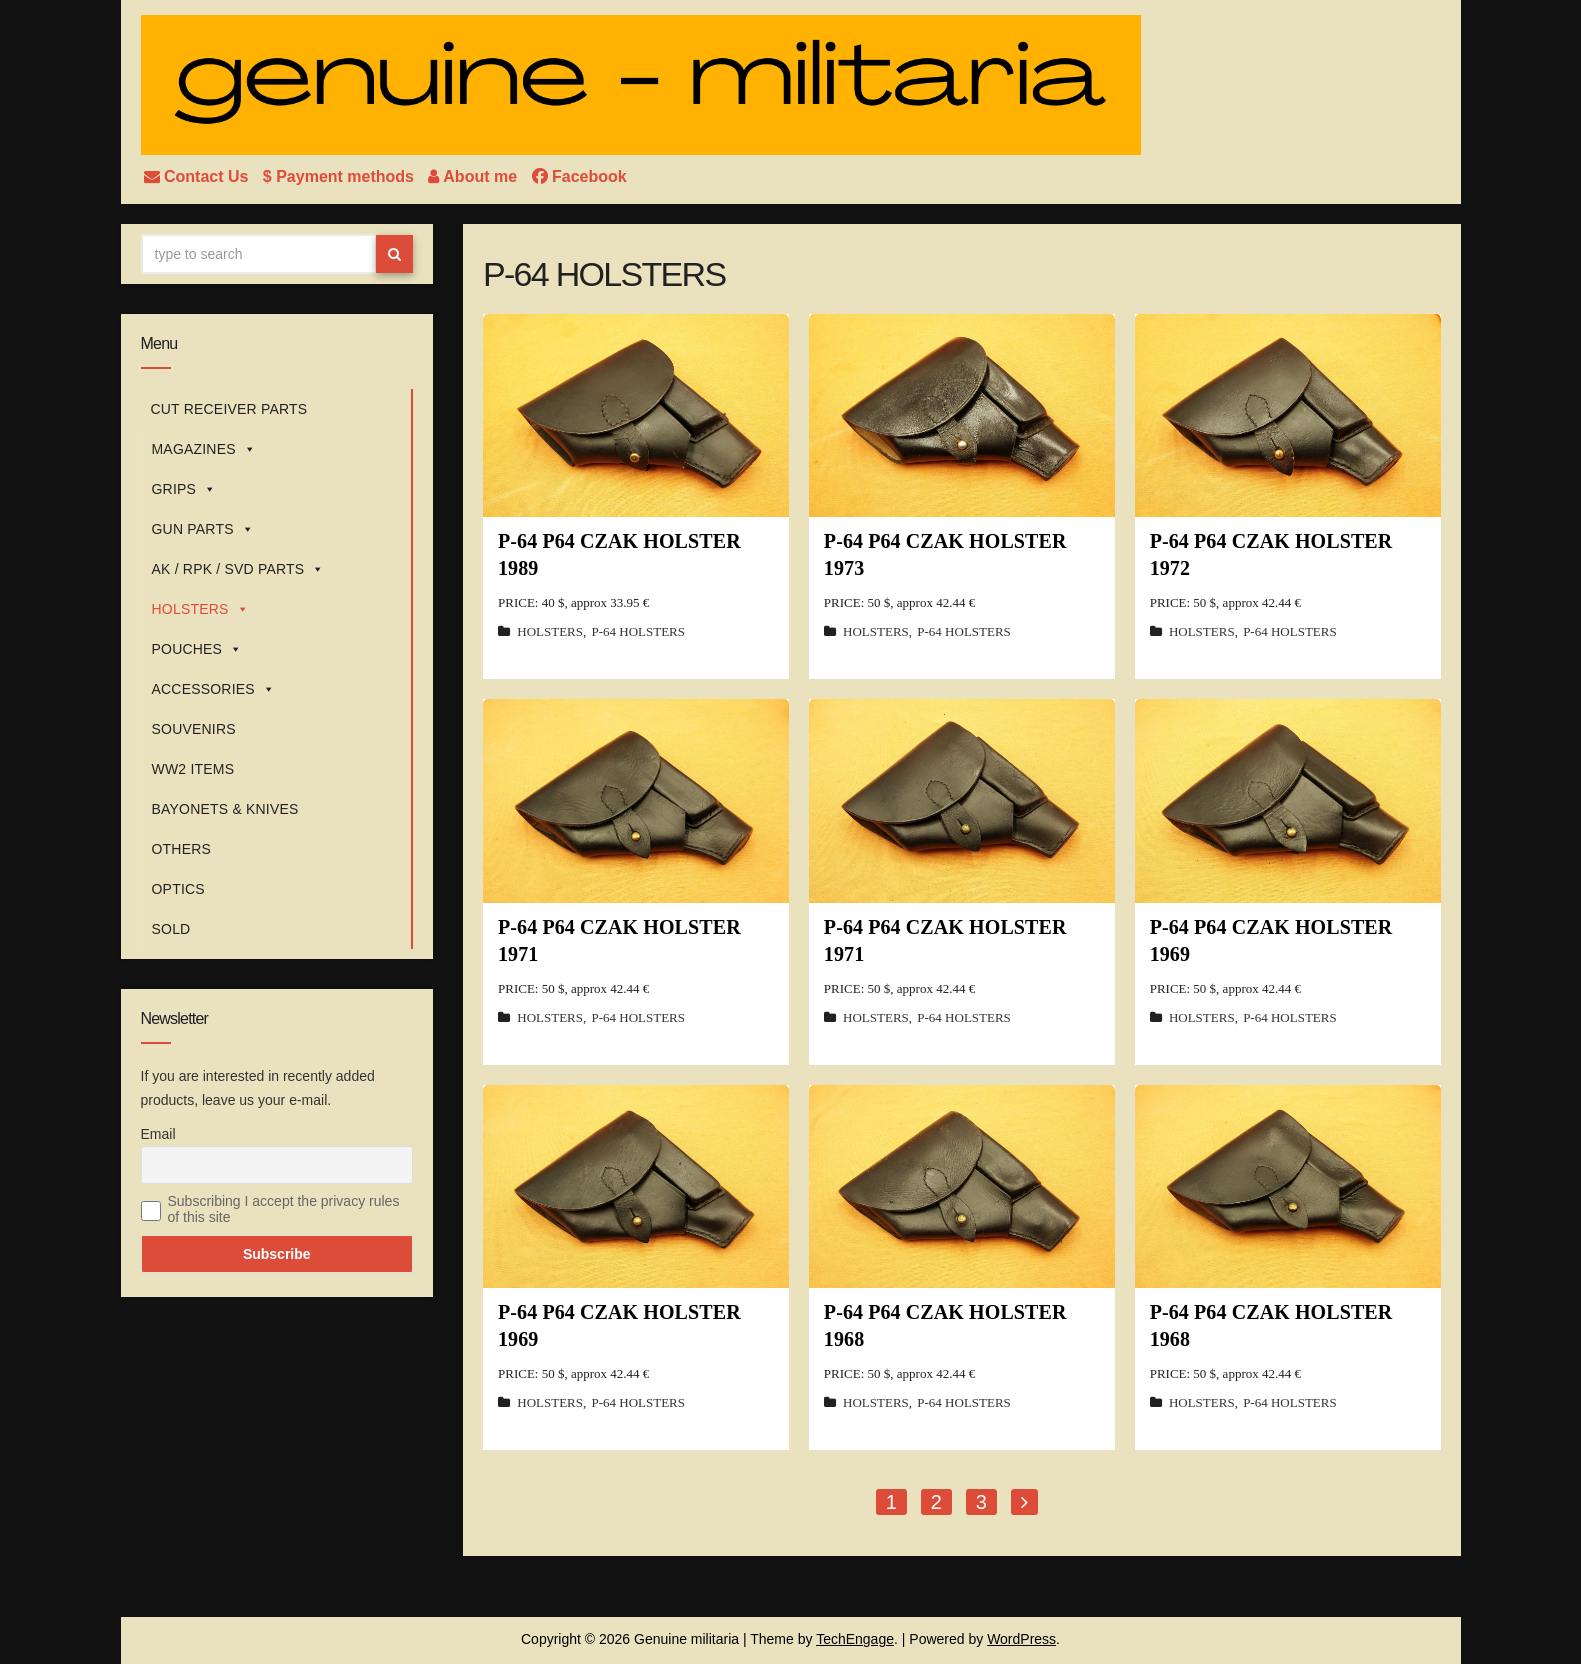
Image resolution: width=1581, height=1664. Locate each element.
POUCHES (197, 649)
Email (158, 1134)
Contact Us (198, 176)
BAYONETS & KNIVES (225, 809)
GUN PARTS (203, 529)
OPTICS (178, 889)
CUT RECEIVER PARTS (229, 409)
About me (474, 176)
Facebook (579, 176)
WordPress (1021, 1639)
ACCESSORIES (214, 689)
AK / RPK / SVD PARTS (238, 569)
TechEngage (855, 1639)
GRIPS (184, 489)
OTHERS (182, 849)
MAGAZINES (204, 449)
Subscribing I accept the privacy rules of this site (284, 1209)
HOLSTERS (200, 609)
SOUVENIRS (194, 729)
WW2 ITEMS (193, 769)
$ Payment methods (341, 176)
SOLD (171, 929)
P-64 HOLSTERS (638, 631)
